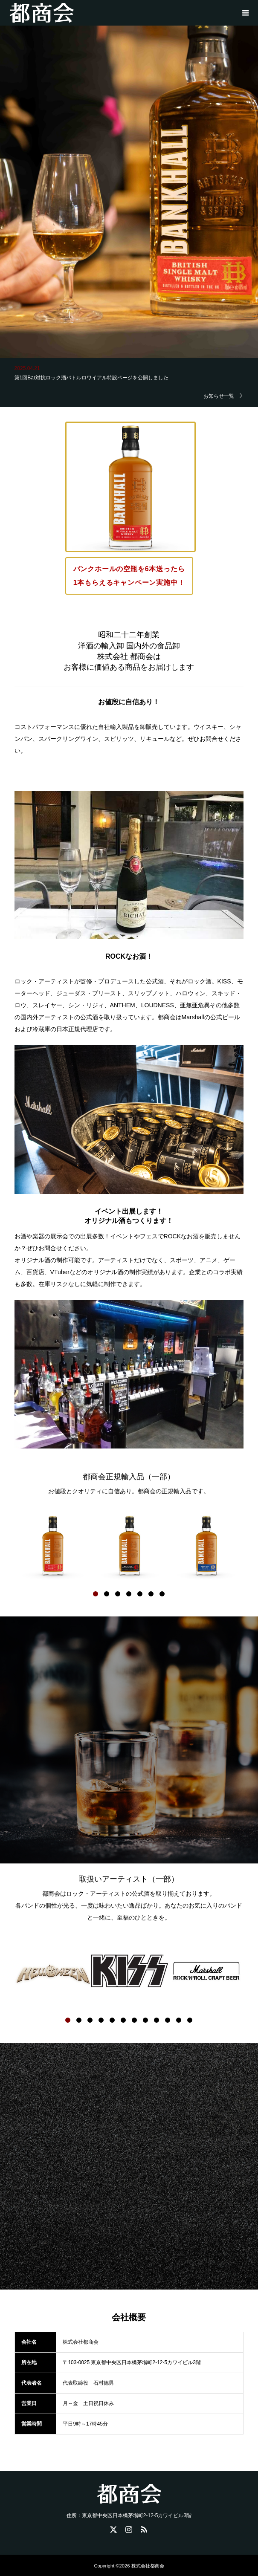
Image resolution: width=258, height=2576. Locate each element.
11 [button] (178, 2020)
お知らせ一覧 (218, 396)
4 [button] (128, 1593)
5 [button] (139, 1593)
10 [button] (167, 2020)
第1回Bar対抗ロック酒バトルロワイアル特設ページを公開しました (91, 380)
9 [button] (156, 2020)
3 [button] (117, 1593)
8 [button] (145, 2020)
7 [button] (162, 1593)
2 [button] (106, 1593)
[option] (52, 1545)
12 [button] (189, 2020)
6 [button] (151, 1593)
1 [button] (95, 1593)
